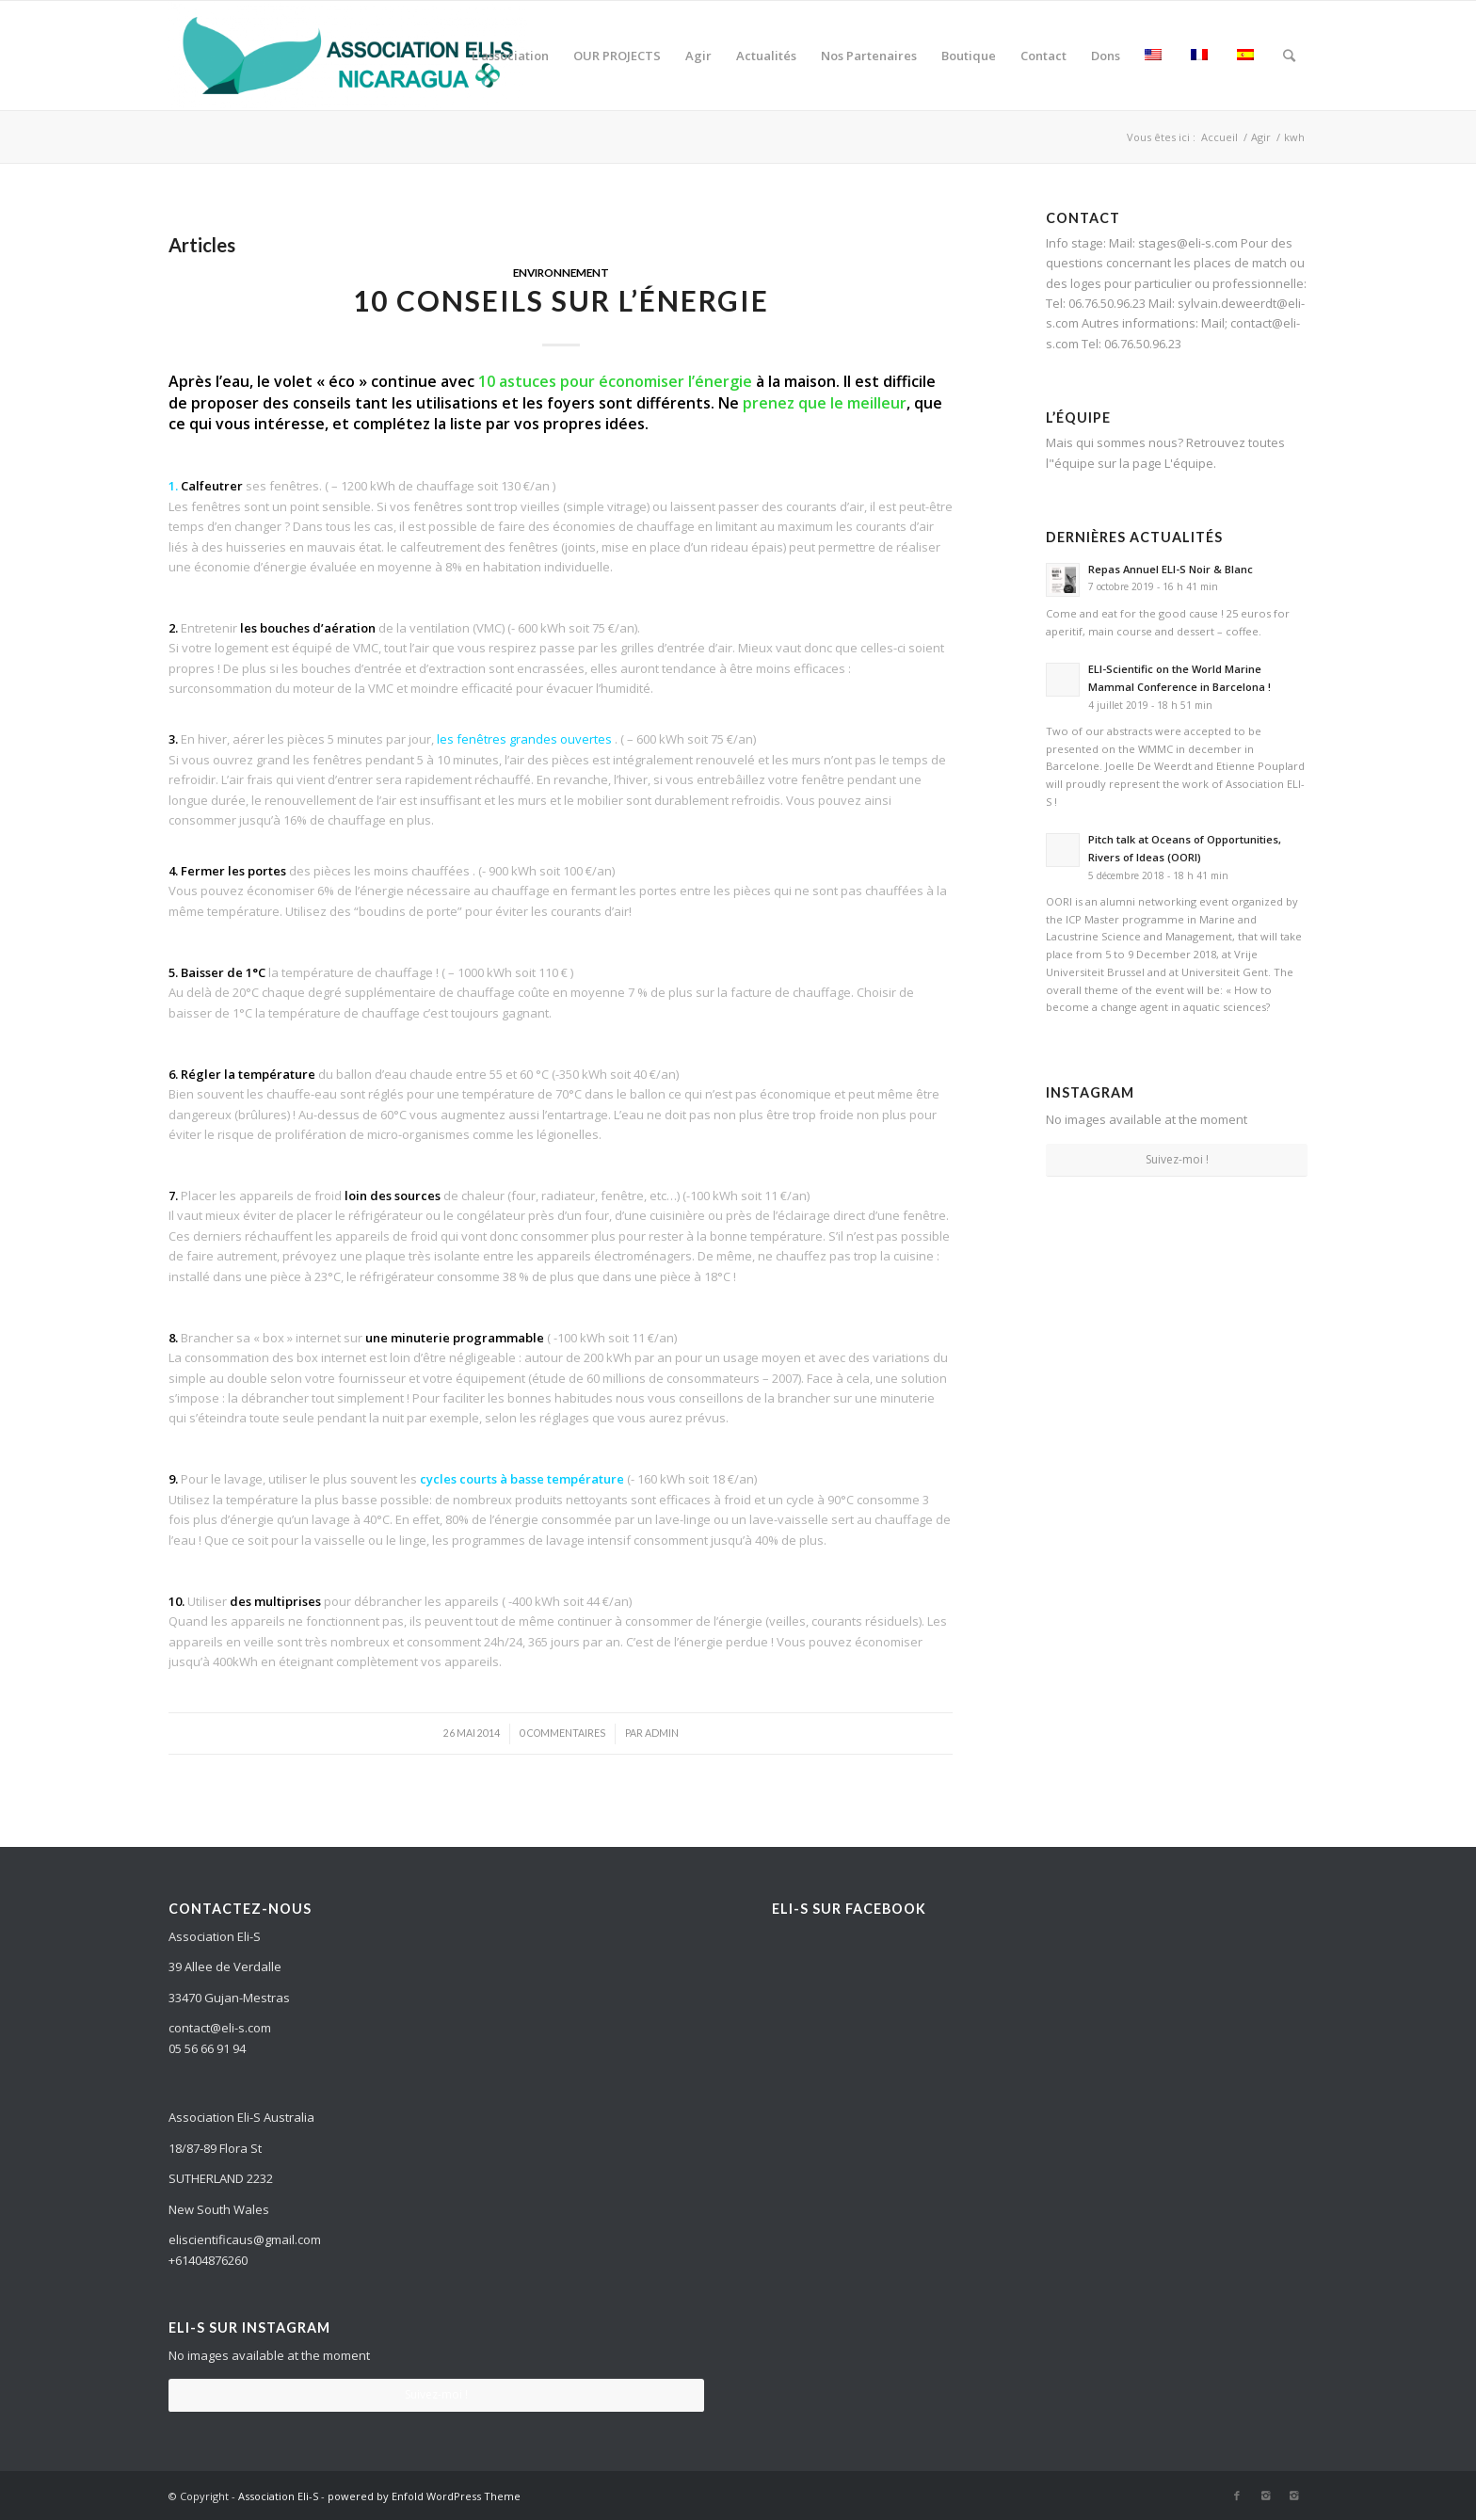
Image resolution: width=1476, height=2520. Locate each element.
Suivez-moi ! (1177, 1159)
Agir (1261, 137)
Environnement (561, 272)
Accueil (1219, 137)
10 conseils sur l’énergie (561, 300)
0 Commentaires (562, 1733)
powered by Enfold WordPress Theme (424, 2496)
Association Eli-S (278, 2496)
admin (662, 1733)
